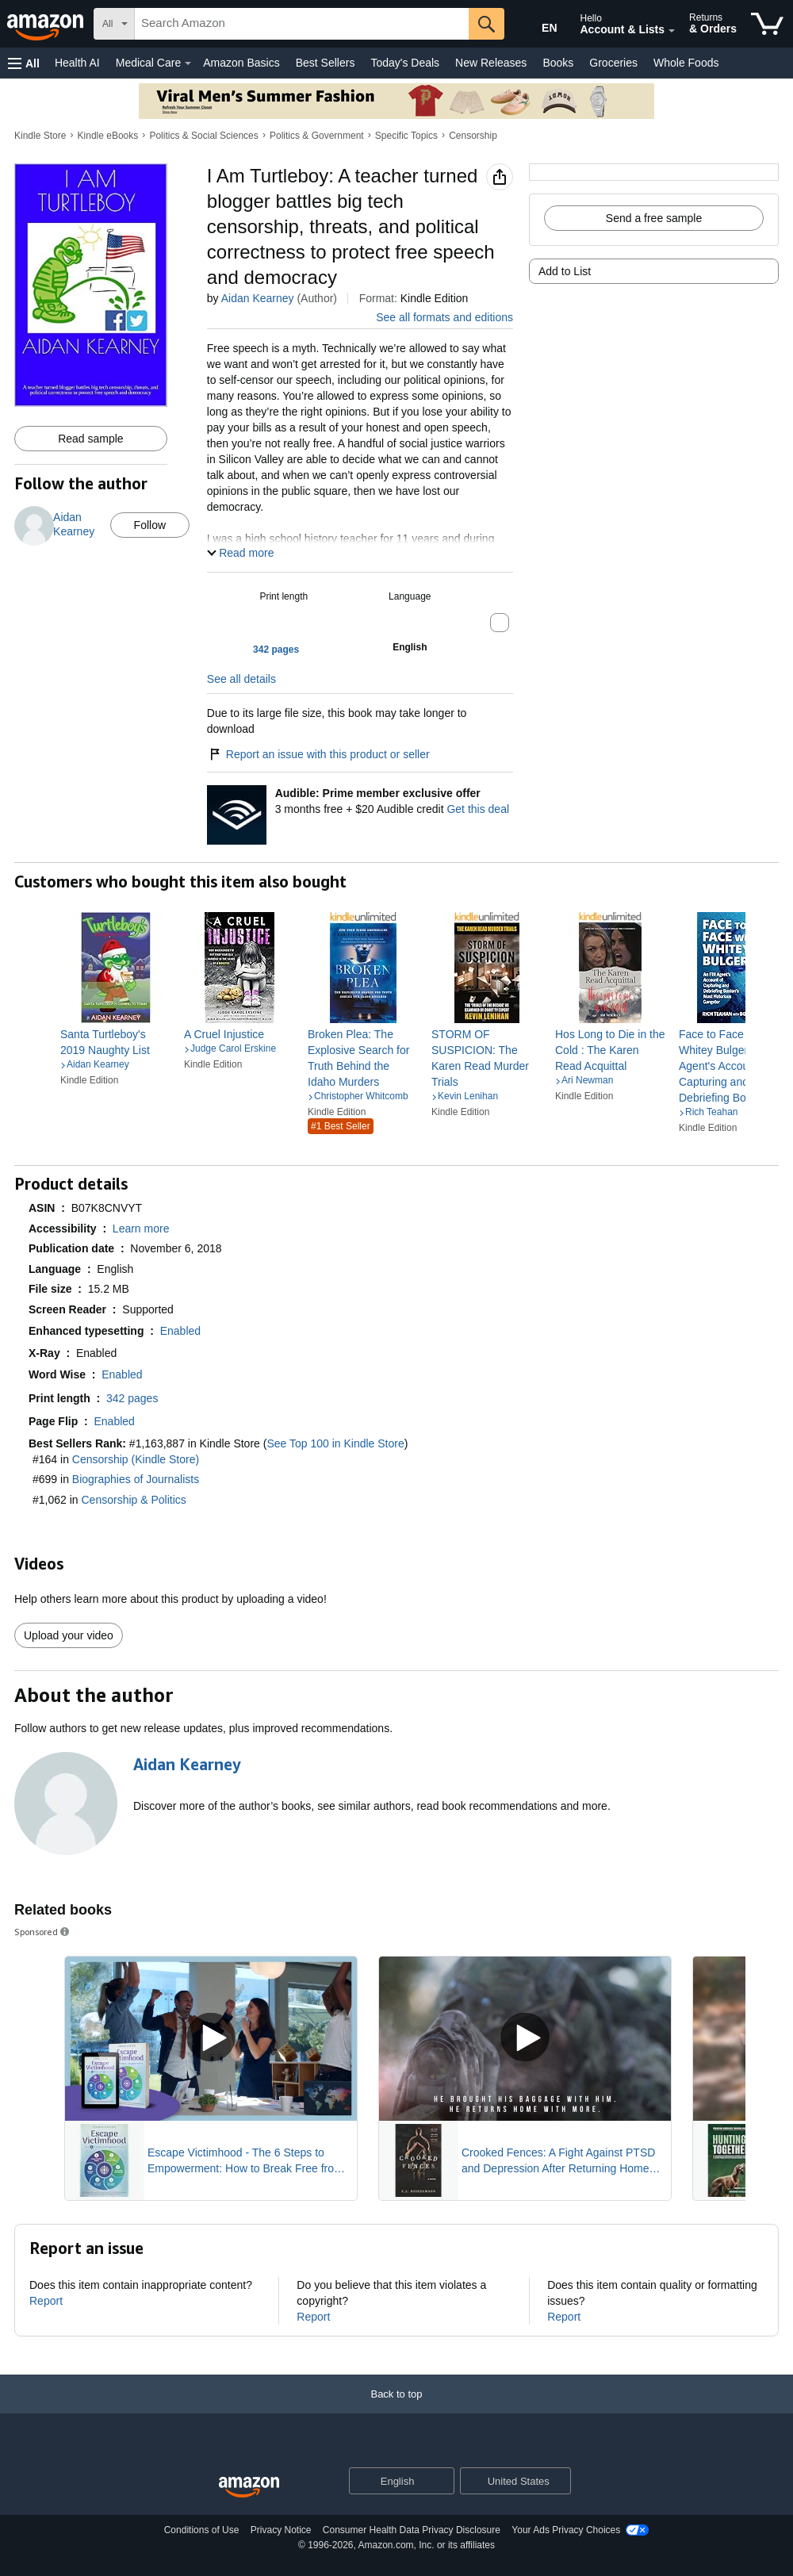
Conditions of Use (201, 2530)
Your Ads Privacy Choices (565, 2530)
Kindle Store (40, 135)
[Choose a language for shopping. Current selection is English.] (391, 2481)
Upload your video (68, 1635)
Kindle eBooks (108, 135)
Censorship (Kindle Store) (135, 1459)
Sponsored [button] (42, 1931)
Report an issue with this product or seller (318, 754)
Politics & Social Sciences (203, 135)
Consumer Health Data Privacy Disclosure (411, 2530)
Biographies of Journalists (135, 1479)
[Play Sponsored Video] (211, 2038)
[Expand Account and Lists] (671, 31)
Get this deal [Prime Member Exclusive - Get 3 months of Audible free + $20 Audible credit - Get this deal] (477, 809)
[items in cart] (767, 24)
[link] (115, 1042)
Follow (150, 525)
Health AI (77, 62)
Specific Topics (406, 135)
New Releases (491, 62)
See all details (241, 679)
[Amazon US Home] (249, 2487)
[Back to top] (396, 2410)
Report (46, 2300)
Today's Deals (404, 62)
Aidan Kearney (257, 298)
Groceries (613, 62)
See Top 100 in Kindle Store (335, 1443)
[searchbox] (302, 24)
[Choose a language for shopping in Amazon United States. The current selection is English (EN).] (536, 24)
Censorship (473, 135)
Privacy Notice (281, 2530)
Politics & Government (317, 135)
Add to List (564, 271)
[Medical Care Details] (188, 63)
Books (557, 62)
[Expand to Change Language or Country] (441, 2481)
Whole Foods (685, 62)
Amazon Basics (241, 62)
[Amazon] (47, 24)
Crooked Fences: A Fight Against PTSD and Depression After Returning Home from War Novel (558, 2161)
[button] (24, 63)
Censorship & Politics (134, 1499)
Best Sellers (325, 62)
